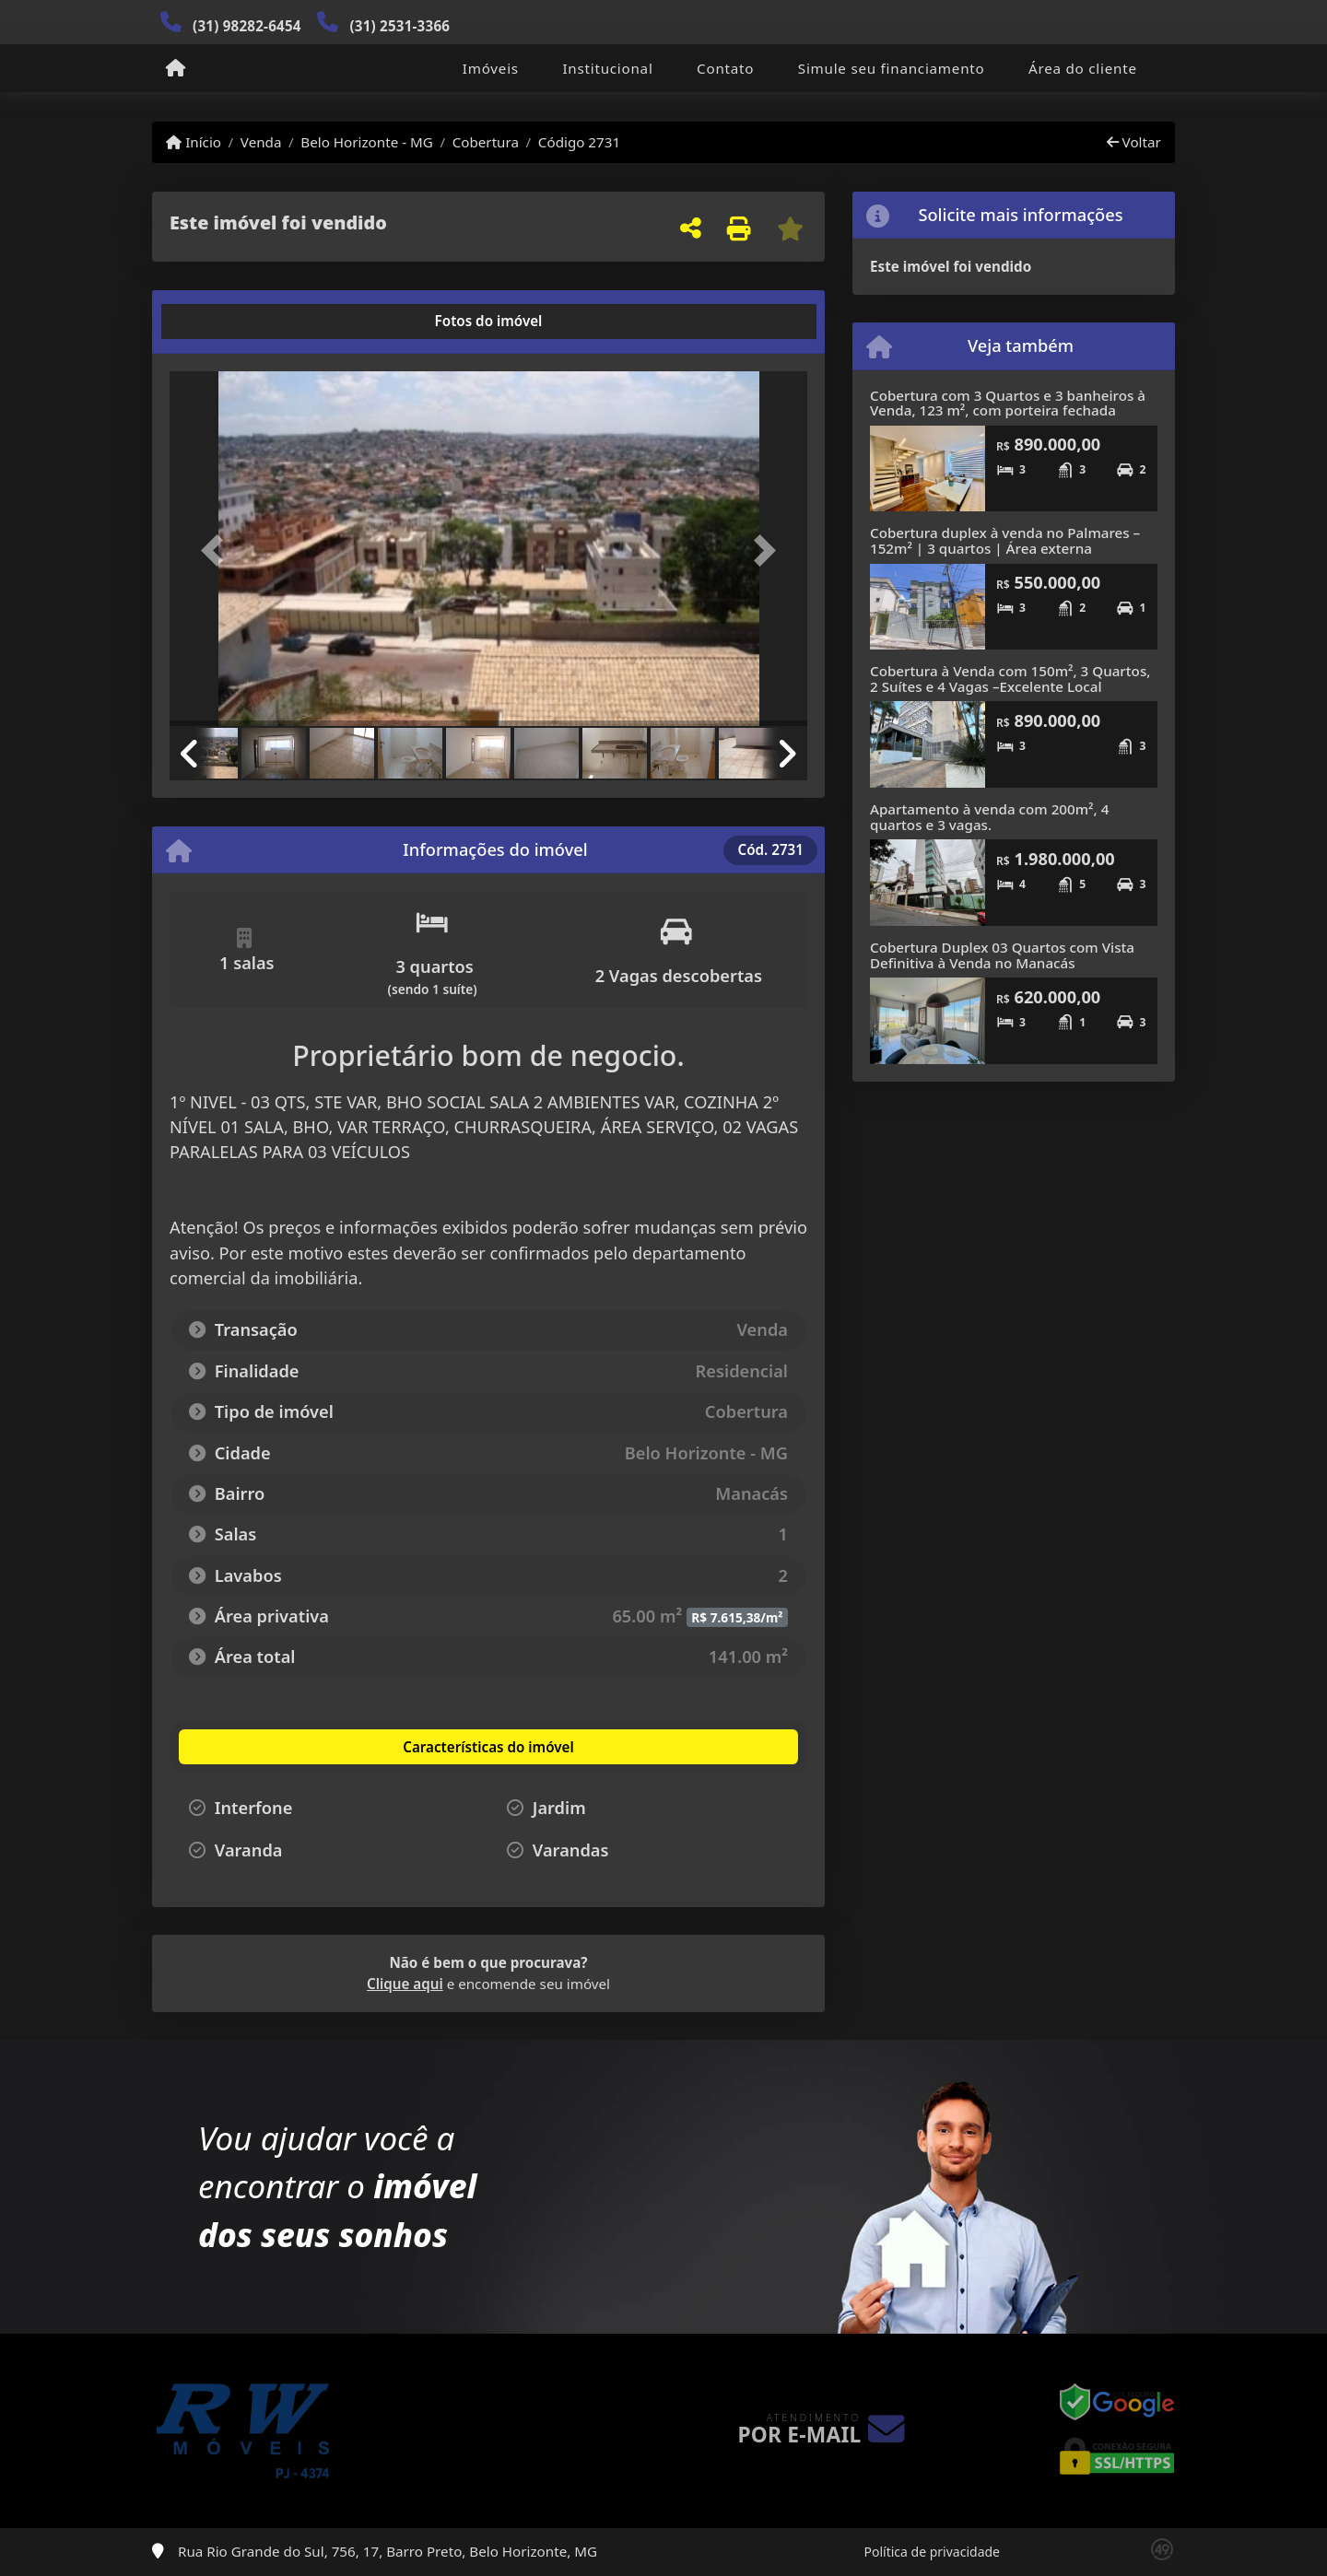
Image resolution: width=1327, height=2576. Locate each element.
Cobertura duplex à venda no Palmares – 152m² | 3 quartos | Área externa (1005, 540)
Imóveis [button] (491, 68)
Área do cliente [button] (1082, 68)
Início (193, 142)
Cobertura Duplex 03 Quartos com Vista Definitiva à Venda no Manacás (1002, 955)
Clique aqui (405, 1983)
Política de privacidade (932, 2551)
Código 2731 (579, 142)
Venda (261, 142)
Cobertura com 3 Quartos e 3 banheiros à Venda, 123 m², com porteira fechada (1007, 403)
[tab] (229, 321)
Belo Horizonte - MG (366, 142)
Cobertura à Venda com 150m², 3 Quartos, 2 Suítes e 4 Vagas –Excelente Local (1010, 679)
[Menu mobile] (175, 69)
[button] (217, 550)
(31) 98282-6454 (247, 26)
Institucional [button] (607, 68)
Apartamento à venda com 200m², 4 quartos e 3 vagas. (989, 817)
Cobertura (485, 142)
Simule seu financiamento (891, 68)
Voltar (1134, 142)
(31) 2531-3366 (399, 26)
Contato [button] (725, 68)
